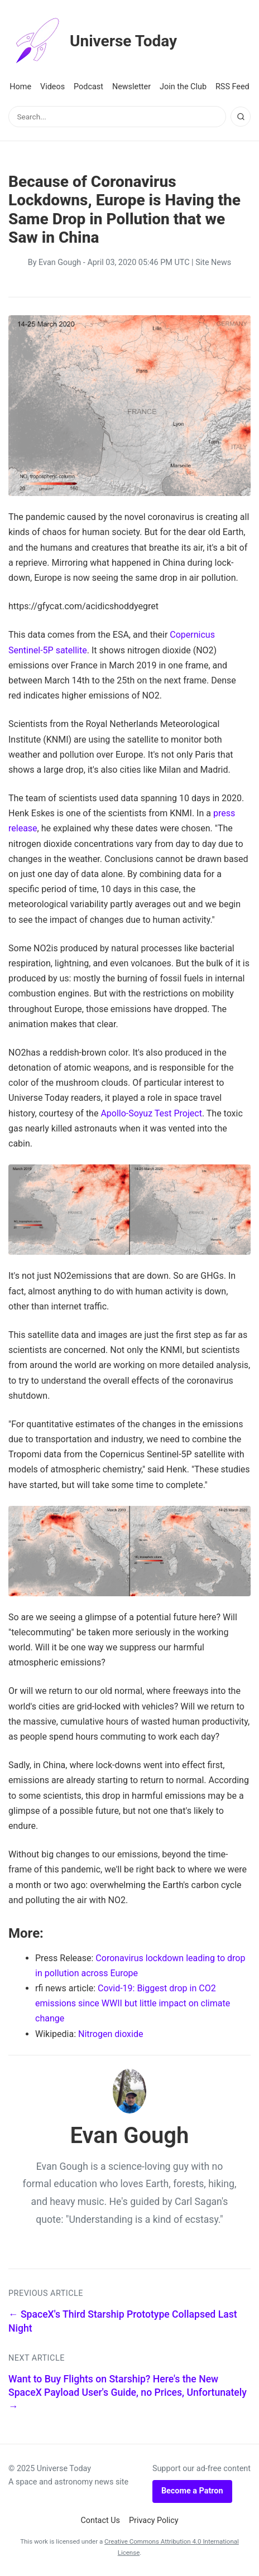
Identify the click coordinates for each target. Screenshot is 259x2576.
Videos (52, 87)
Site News (213, 262)
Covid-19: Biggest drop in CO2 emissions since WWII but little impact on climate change (132, 2003)
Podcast (88, 87)
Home (20, 87)
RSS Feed (232, 87)
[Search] (241, 117)
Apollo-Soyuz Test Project (151, 1113)
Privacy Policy (154, 2520)
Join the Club (183, 87)
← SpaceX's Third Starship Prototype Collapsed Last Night (122, 2321)
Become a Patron (192, 2491)
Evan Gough (60, 262)
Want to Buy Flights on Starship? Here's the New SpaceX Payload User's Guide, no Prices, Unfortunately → (127, 2392)
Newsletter (131, 87)
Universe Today (92, 41)
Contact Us (100, 2520)
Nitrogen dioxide (110, 2034)
